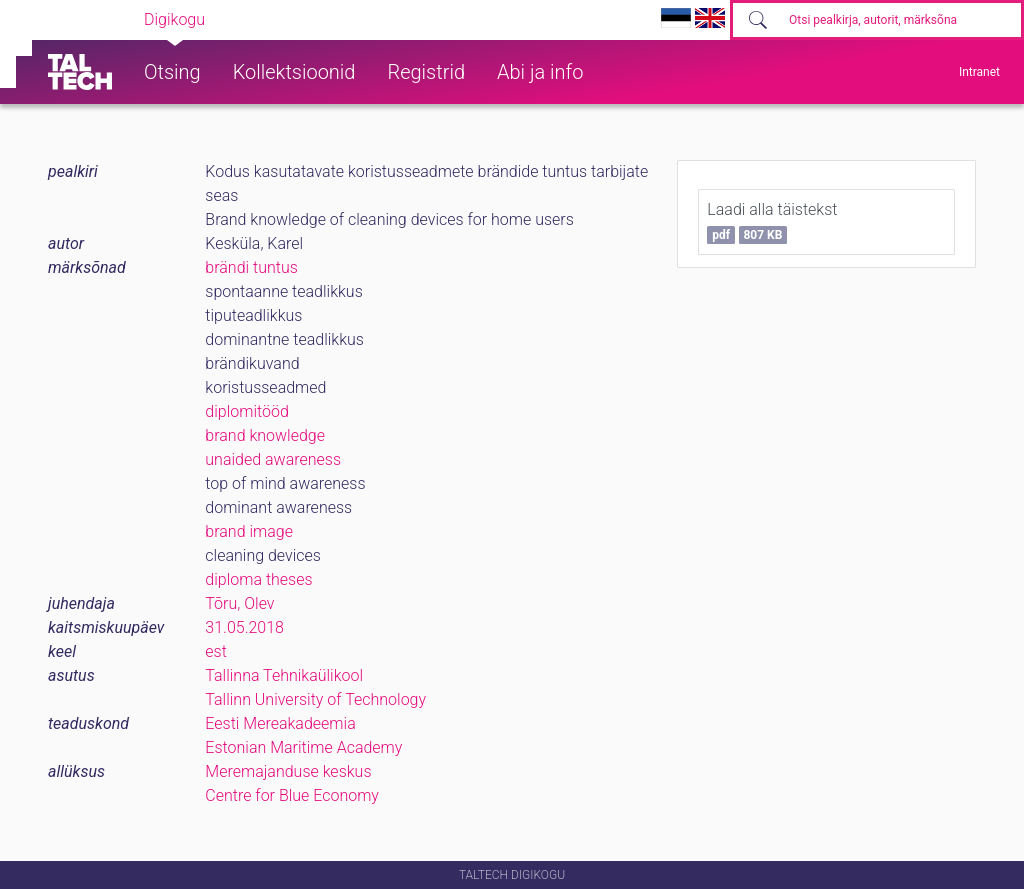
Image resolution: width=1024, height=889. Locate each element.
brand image (249, 531)
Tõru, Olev (239, 603)
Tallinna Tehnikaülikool (284, 675)
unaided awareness (273, 459)
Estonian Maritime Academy (303, 747)
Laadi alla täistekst (772, 222)
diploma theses (258, 579)
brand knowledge (265, 435)
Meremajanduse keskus (288, 771)
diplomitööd (247, 411)
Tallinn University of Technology (315, 699)
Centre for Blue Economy (292, 795)
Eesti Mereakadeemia (280, 723)
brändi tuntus (251, 267)
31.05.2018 (244, 627)
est (216, 651)
